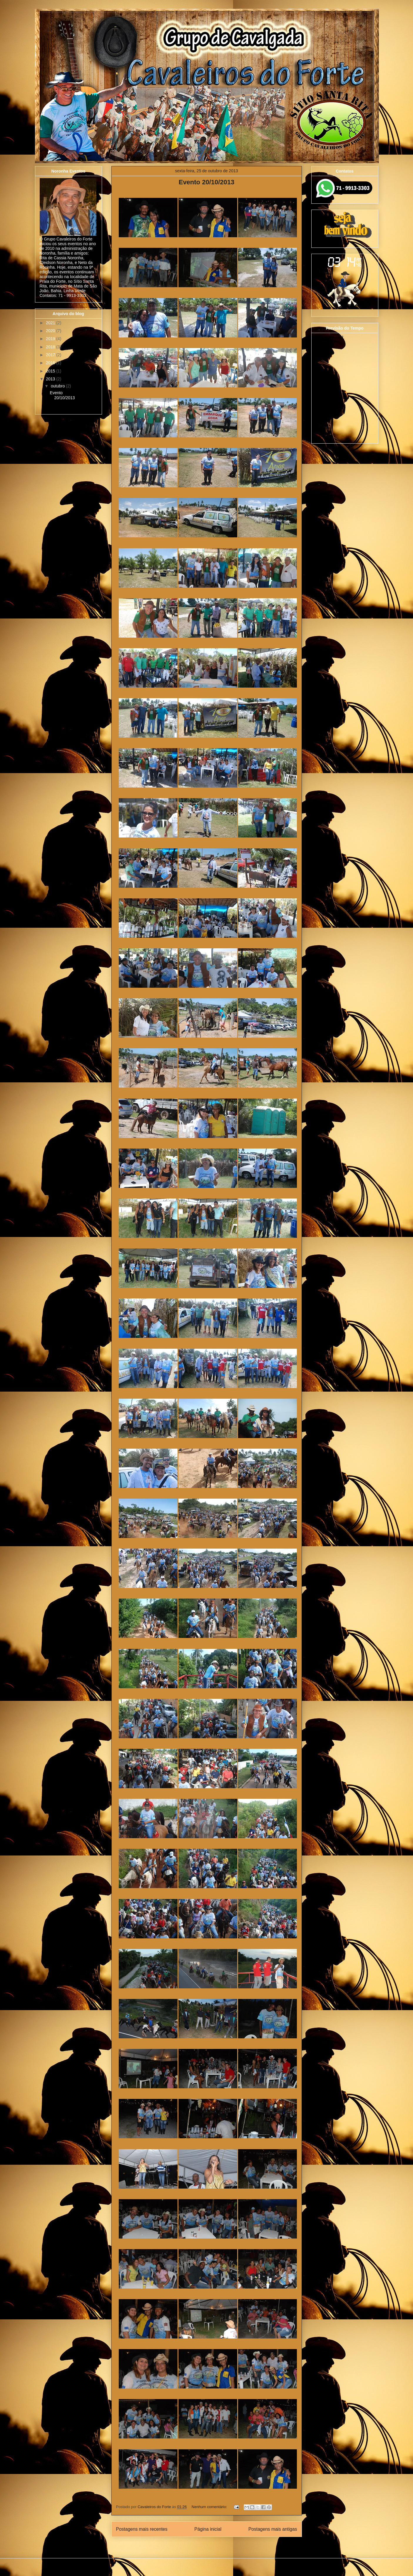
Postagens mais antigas (272, 2529)
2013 (51, 379)
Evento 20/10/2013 (207, 182)
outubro (58, 386)
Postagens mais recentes (142, 2529)
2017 (51, 354)
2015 (51, 371)
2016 (51, 362)
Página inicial (207, 2529)
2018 (51, 347)
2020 (51, 330)
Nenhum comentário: (210, 2507)
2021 (51, 322)
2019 (51, 338)
